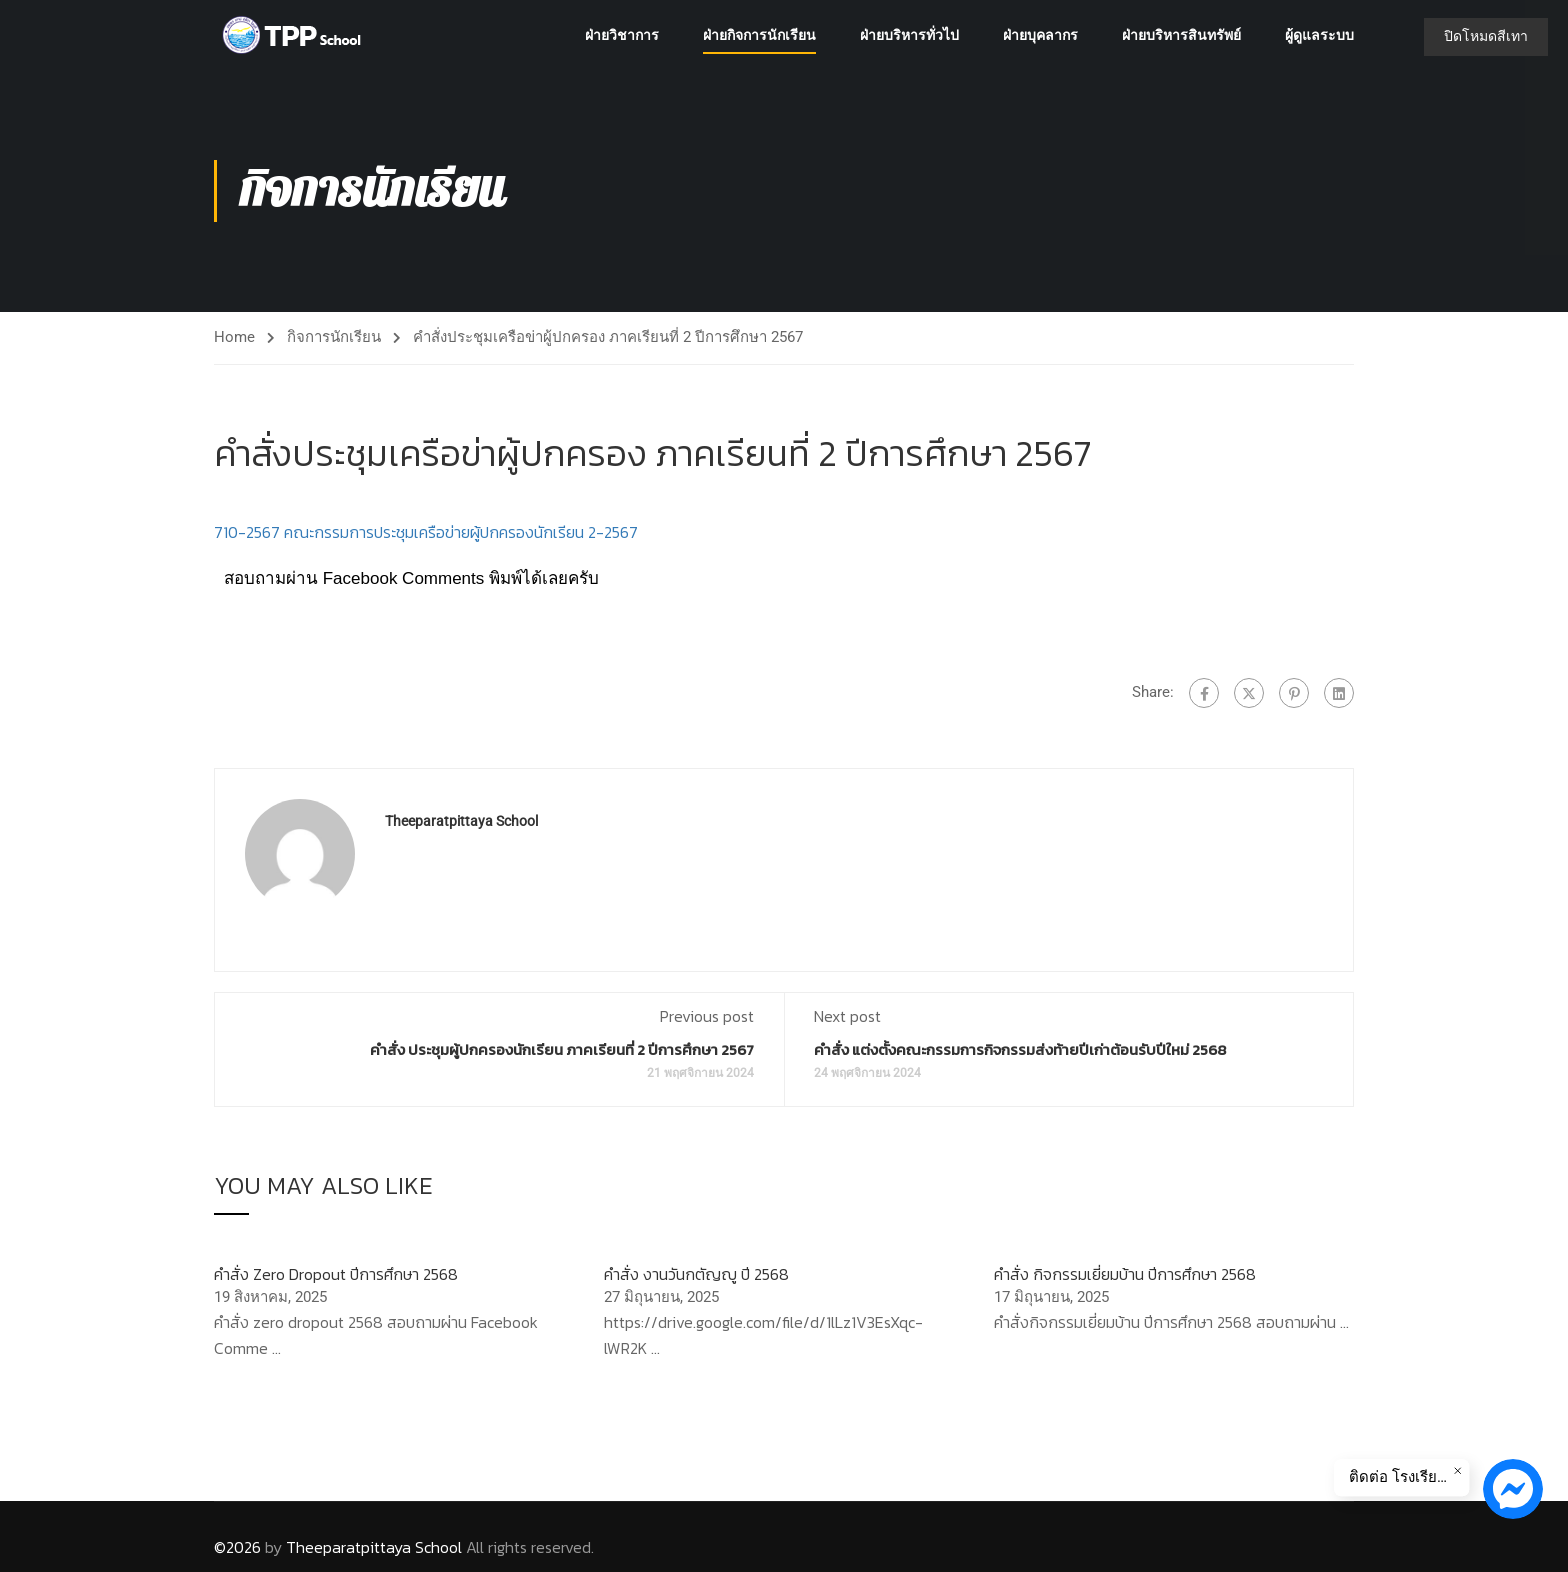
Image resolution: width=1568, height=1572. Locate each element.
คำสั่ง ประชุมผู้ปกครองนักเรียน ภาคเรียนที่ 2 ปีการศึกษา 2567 (562, 1049)
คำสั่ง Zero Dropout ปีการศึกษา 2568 (336, 1274)
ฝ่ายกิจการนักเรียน (759, 35)
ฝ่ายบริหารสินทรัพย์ (1181, 35)
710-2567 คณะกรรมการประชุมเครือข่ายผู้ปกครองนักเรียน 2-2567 (426, 532)
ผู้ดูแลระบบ (1319, 35)
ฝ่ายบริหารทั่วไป (909, 35)
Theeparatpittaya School (461, 821)
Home (234, 337)
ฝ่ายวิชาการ (622, 35)
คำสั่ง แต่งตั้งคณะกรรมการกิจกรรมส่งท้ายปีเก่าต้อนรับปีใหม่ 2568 (1020, 1049)
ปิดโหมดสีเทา (1486, 36)
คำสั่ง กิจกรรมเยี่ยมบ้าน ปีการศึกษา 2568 (1125, 1274)
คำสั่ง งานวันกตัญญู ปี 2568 (696, 1274)
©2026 (237, 1547)
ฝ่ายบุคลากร (1040, 35)
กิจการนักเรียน (334, 337)
